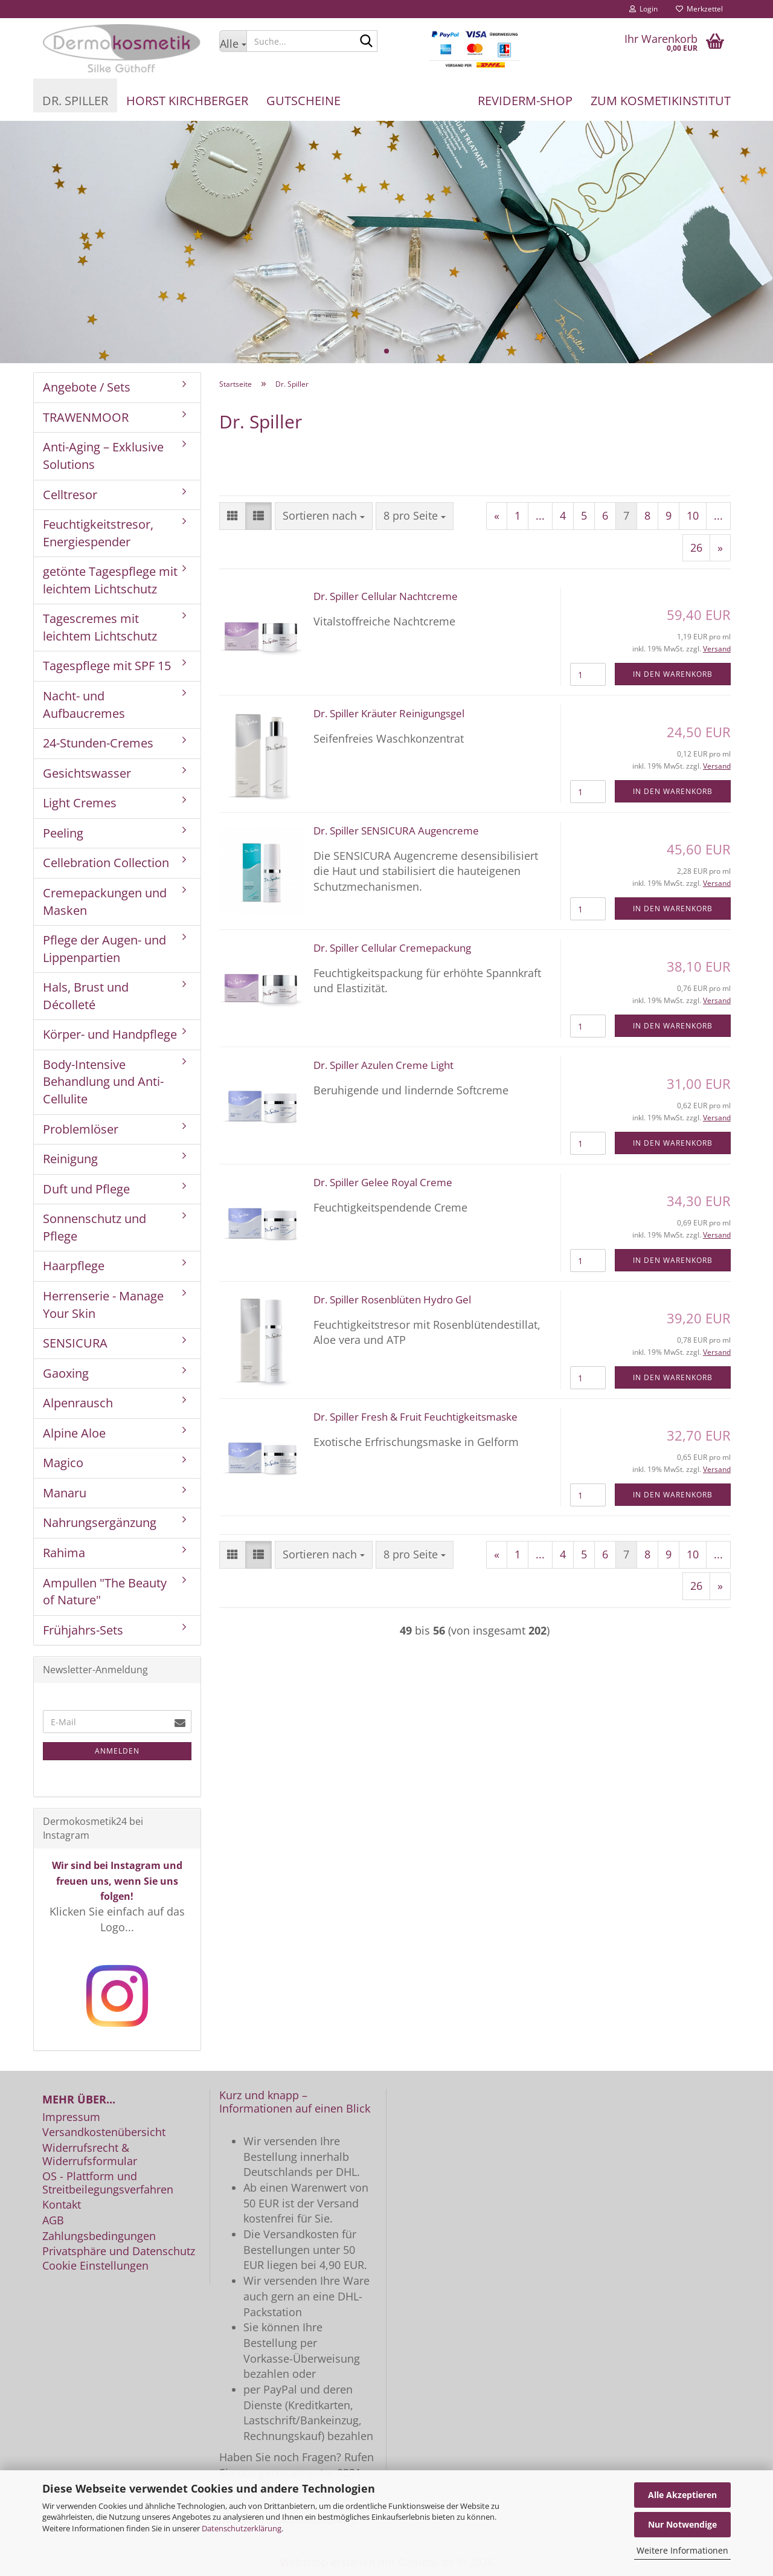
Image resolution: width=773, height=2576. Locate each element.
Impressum (71, 2117)
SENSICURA (75, 1343)
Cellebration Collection (106, 862)
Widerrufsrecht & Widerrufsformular (89, 2155)
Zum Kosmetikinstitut (661, 100)
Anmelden (117, 1751)
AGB (53, 2220)
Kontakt (61, 2205)
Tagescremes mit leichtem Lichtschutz (100, 627)
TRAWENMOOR (86, 417)
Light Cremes (80, 803)
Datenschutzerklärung (241, 2528)
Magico (63, 1462)
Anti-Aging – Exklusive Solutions (103, 456)
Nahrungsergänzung (99, 1522)
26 (696, 547)
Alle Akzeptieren (682, 2494)
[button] (232, 516)
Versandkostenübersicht (103, 2132)
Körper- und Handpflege (110, 1034)
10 (693, 515)
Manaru (64, 1493)
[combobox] (324, 516)
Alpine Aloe (74, 1433)
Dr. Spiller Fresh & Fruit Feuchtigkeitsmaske (415, 1417)
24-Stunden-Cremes (98, 743)
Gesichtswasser (87, 773)
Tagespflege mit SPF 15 (107, 665)
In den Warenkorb (673, 674)
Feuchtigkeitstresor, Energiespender (98, 533)
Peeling (63, 833)
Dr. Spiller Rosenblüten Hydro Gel (392, 1299)
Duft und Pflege (86, 1189)
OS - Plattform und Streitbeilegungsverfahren (107, 2183)
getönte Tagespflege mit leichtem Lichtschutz (110, 580)
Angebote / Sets (86, 387)
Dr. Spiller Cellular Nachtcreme (385, 596)
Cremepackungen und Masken (105, 901)
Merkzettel (699, 9)
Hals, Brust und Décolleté (86, 996)
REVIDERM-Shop (525, 100)
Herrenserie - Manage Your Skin (103, 1305)
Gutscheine (303, 100)
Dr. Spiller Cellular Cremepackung (392, 948)
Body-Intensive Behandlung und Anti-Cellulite (103, 1081)
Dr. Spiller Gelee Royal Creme (382, 1182)
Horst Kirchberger (187, 100)
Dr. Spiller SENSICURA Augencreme (396, 831)
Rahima (64, 1553)
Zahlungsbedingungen (99, 2236)
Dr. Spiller (75, 100)
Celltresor (70, 494)
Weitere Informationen (682, 2550)
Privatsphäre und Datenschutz (118, 2251)
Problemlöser (80, 1129)
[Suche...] (233, 41)
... (540, 515)
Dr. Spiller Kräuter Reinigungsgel (388, 713)
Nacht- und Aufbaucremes (84, 704)
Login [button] (643, 9)
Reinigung (70, 1159)
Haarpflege (73, 1265)
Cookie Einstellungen (95, 2266)
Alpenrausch (78, 1403)
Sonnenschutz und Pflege (94, 1227)
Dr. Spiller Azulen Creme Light (383, 1065)
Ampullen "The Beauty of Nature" (105, 1592)
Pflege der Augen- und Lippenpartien (104, 949)
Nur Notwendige (682, 2524)
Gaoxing (66, 1373)
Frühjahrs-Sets (83, 1630)
